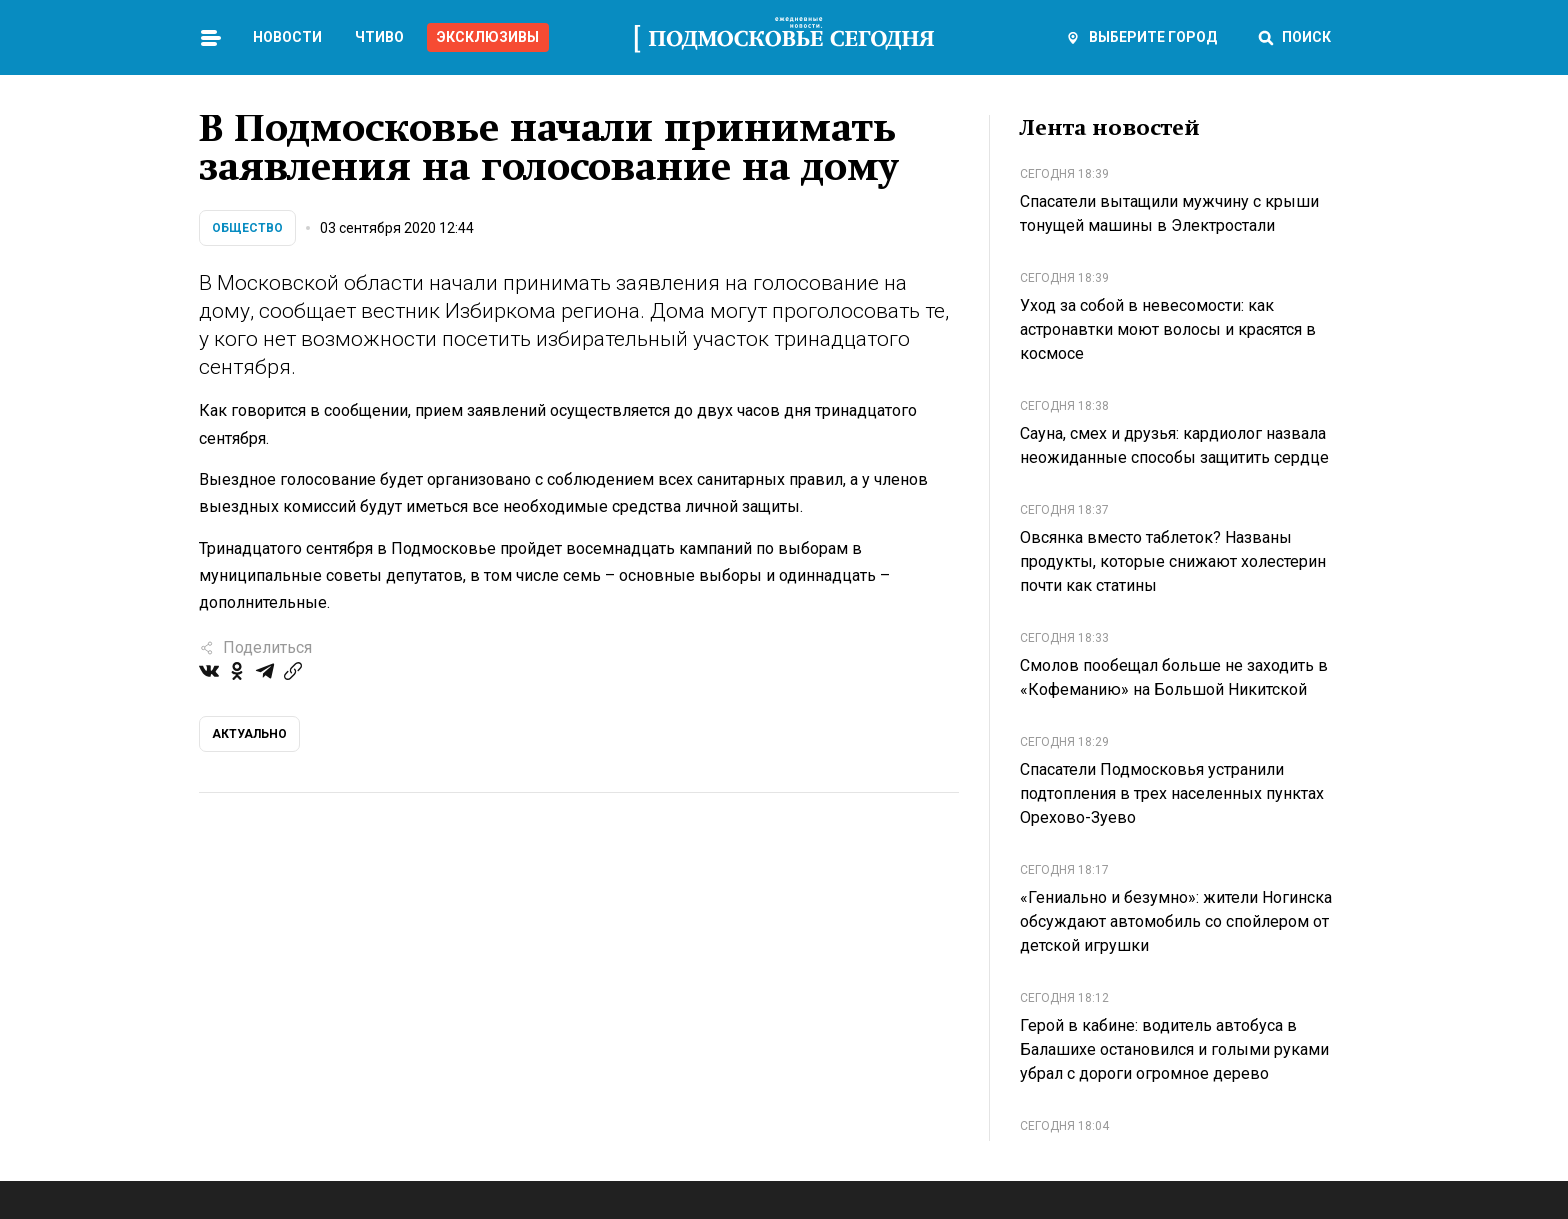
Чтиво (379, 37)
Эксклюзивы (488, 37)
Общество (247, 228)
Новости (287, 37)
